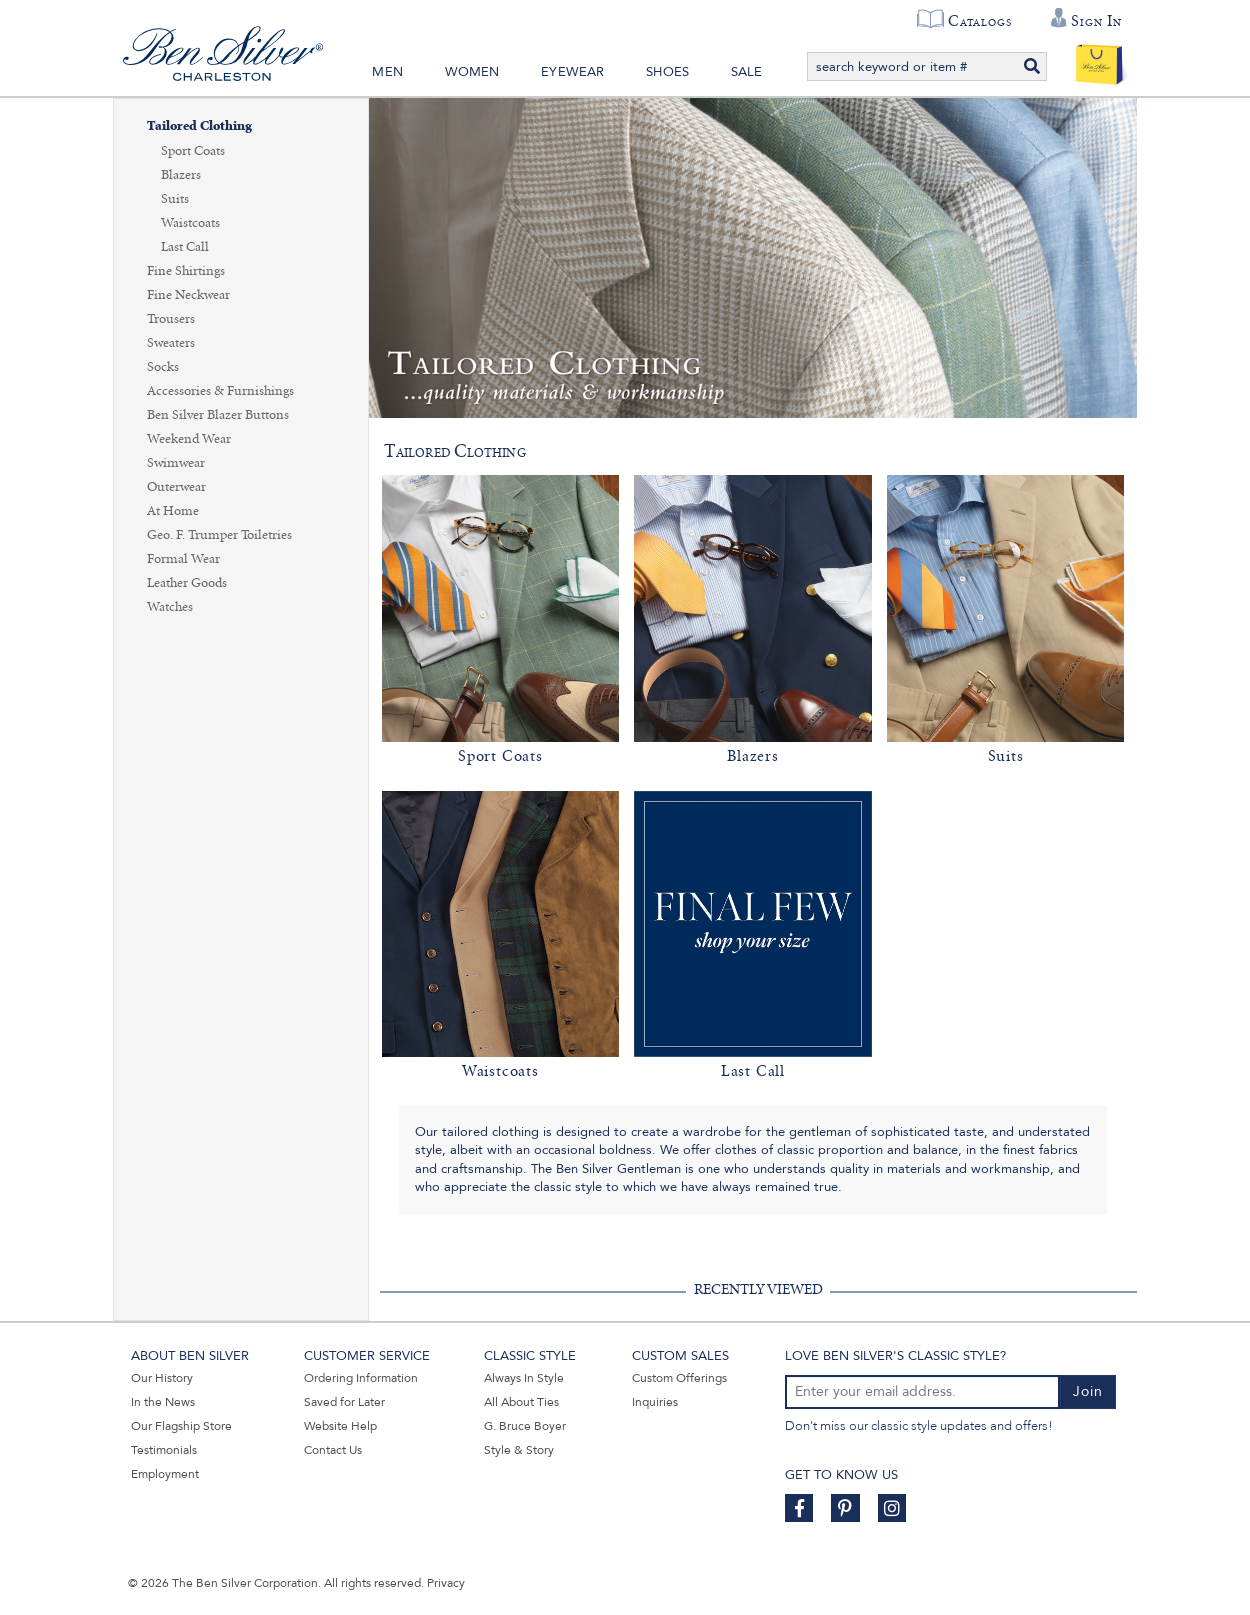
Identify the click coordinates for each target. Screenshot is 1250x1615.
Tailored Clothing (199, 126)
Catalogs (979, 21)
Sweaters (171, 343)
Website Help (340, 1426)
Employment (165, 1474)
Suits (175, 199)
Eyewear (572, 72)
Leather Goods (187, 583)
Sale (747, 72)
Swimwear (176, 463)
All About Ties (521, 1402)
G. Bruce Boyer (525, 1426)
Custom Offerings (679, 1378)
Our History (162, 1378)
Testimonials (164, 1450)
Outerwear (176, 487)
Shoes (667, 72)
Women (472, 72)
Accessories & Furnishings (220, 391)
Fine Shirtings (186, 271)
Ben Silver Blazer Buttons (218, 415)
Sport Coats (193, 151)
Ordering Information (361, 1378)
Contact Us (333, 1450)
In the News (163, 1402)
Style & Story (519, 1450)
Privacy (446, 1583)
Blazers (181, 175)
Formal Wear (183, 559)
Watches (170, 607)
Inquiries (655, 1402)
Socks (163, 367)
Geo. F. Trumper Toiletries (219, 535)
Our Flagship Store (181, 1426)
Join (1088, 1391)
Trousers (171, 319)
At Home (173, 511)
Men (387, 72)
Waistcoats (190, 223)
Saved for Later (344, 1402)
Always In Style (524, 1378)
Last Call (185, 247)
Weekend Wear (189, 439)
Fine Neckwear (188, 295)
